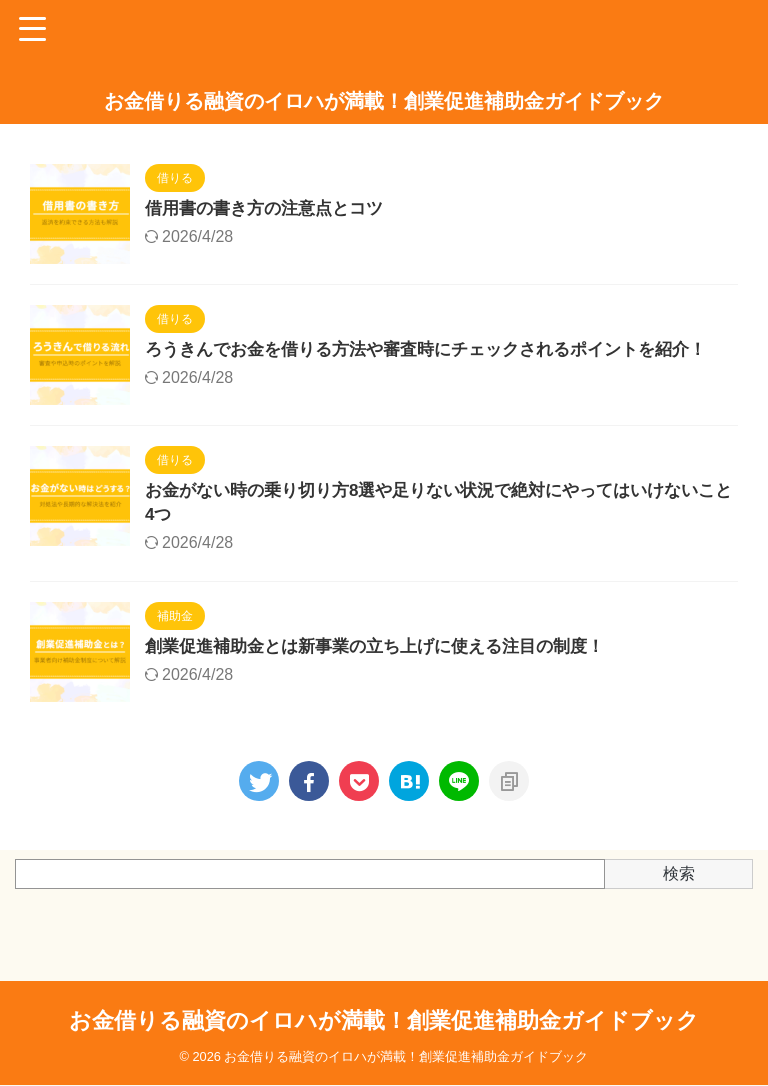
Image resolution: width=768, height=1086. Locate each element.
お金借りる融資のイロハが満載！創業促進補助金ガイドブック (384, 101)
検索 (679, 896)
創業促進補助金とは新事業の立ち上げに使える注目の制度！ (388, 671)
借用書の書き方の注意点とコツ (271, 210)
